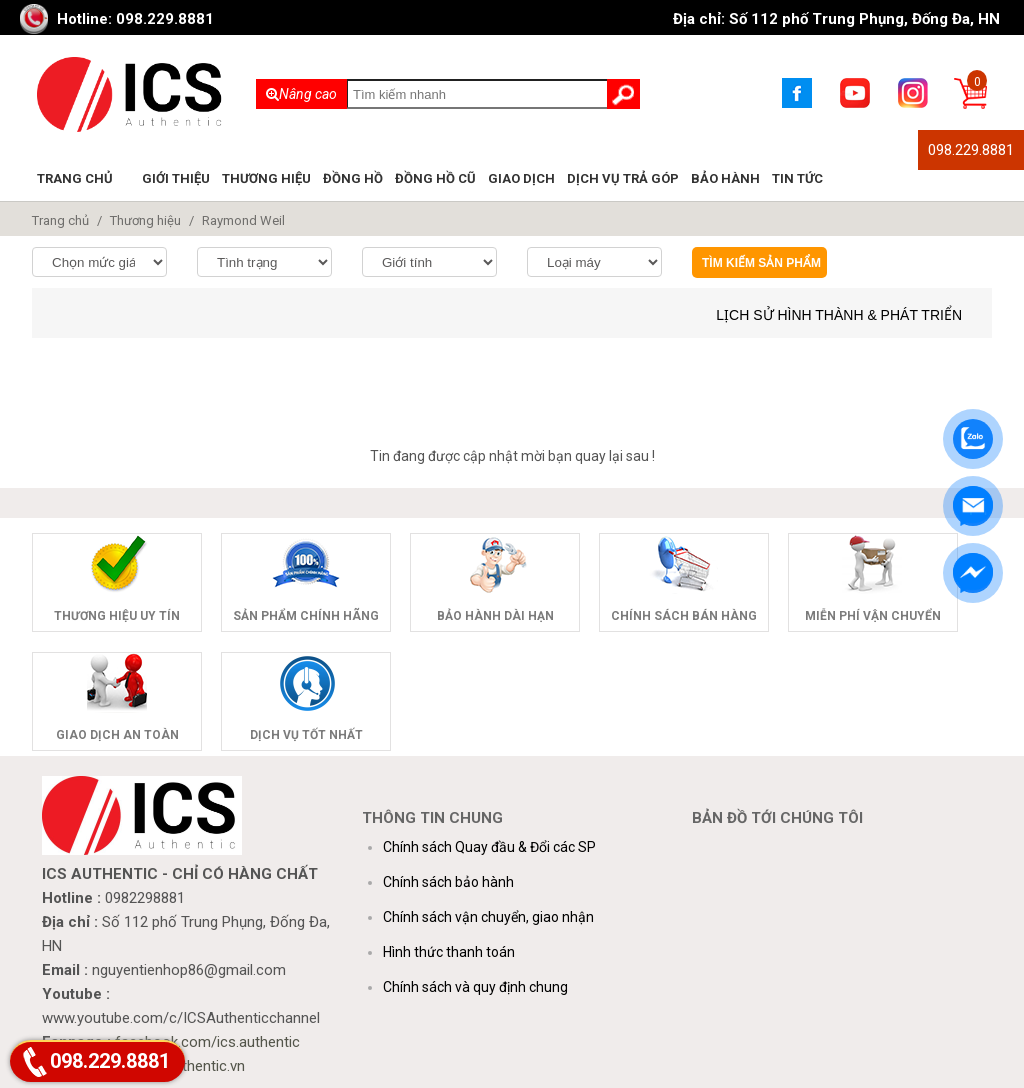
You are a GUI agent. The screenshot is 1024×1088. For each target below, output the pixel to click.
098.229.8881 (971, 150)
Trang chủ (75, 178)
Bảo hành (725, 178)
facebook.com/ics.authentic (207, 1042)
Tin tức (797, 178)
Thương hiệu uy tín (117, 616)
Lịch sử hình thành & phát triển (839, 315)
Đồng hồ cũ (435, 178)
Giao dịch (521, 178)
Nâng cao (301, 94)
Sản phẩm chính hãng (306, 616)
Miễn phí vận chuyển (873, 616)
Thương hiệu (266, 178)
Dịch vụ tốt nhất (306, 735)
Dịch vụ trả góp (623, 178)
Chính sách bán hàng (684, 616)
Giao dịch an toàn (117, 735)
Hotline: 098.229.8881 (135, 19)
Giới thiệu (176, 178)
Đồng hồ (353, 178)
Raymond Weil (243, 220)
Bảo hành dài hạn (495, 616)
